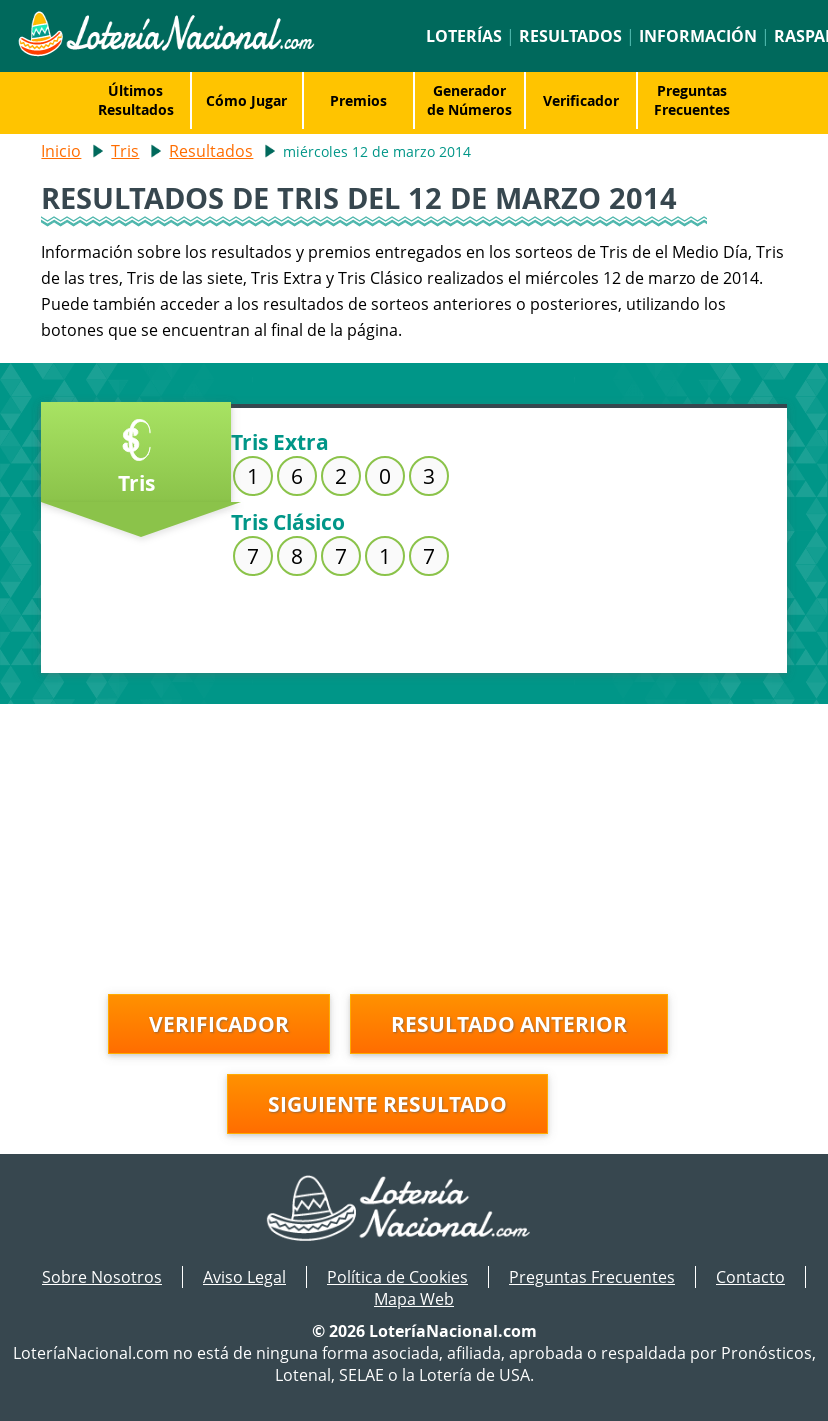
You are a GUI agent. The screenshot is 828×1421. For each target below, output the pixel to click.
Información (698, 36)
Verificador (581, 100)
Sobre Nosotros (102, 1277)
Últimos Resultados (136, 100)
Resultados (570, 36)
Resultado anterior (509, 1024)
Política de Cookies (397, 1277)
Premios (358, 100)
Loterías (464, 36)
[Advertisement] (414, 844)
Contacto (750, 1277)
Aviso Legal (244, 1277)
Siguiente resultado (387, 1104)
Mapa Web (414, 1299)
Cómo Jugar (246, 100)
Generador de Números (469, 100)
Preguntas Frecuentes (692, 100)
